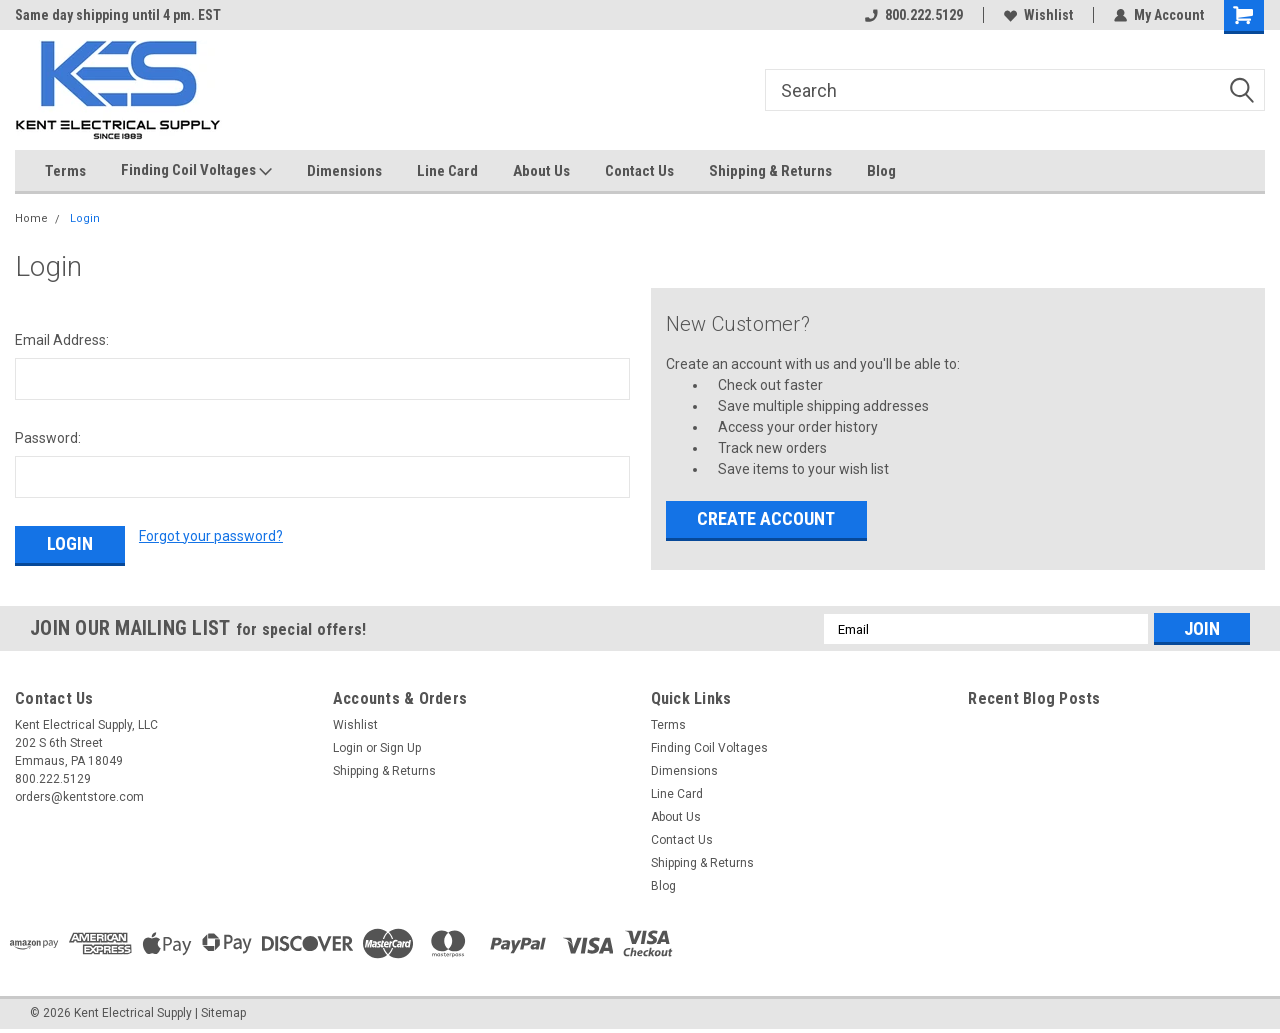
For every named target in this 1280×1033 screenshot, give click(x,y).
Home (31, 218)
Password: (48, 438)
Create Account (766, 518)
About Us (541, 171)
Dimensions (344, 171)
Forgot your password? (211, 536)
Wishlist (1038, 15)
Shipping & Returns (770, 171)
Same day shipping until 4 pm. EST (118, 15)
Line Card (447, 171)
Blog (881, 171)
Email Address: (62, 340)
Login (85, 218)
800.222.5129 (914, 15)
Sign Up (400, 748)
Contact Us (639, 171)
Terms (65, 171)
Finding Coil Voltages (196, 171)
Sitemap (223, 1013)
